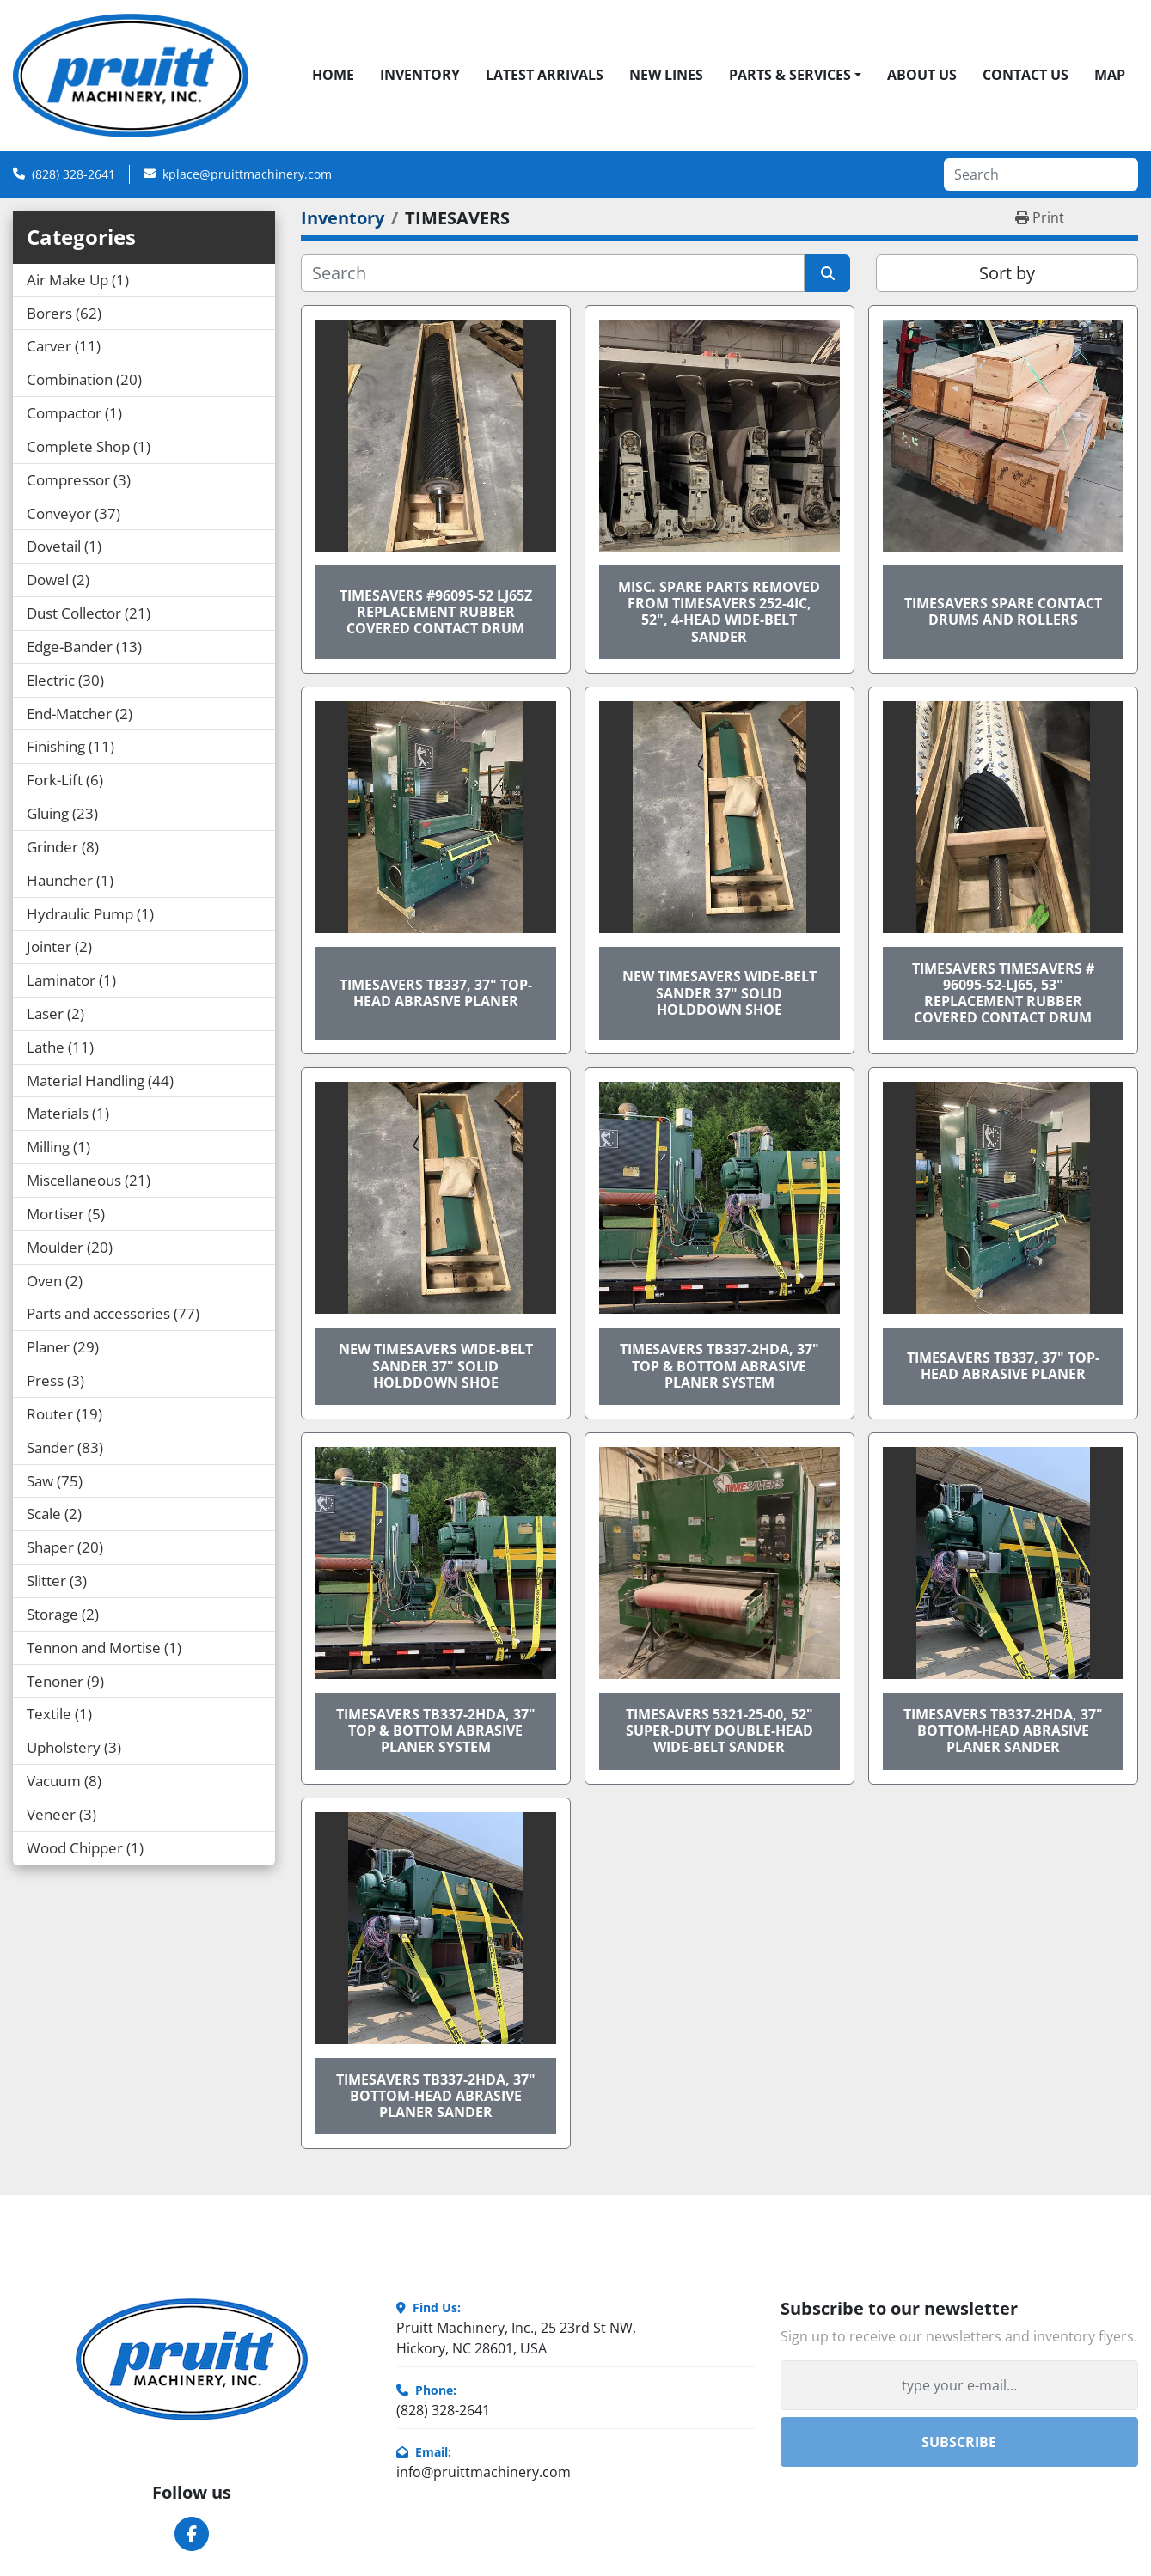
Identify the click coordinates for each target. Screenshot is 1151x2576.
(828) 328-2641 (73, 174)
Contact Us (1025, 74)
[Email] (959, 2385)
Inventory (420, 74)
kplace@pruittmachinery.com (247, 174)
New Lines (666, 74)
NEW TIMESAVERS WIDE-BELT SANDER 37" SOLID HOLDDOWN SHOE (719, 992)
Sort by (1007, 272)
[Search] (1041, 174)
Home (333, 74)
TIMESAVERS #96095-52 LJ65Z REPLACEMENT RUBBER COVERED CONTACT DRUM (436, 612)
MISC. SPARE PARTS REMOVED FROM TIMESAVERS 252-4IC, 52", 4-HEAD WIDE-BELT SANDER (719, 611)
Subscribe (958, 2442)
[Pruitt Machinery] (192, 2359)
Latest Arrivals (544, 74)
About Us (922, 74)
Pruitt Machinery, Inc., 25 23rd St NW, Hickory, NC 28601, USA (516, 2338)
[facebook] (191, 2534)
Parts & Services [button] (790, 74)
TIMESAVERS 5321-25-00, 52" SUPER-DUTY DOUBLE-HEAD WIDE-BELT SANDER (719, 1730)
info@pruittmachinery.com (483, 2472)
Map (1109, 74)
